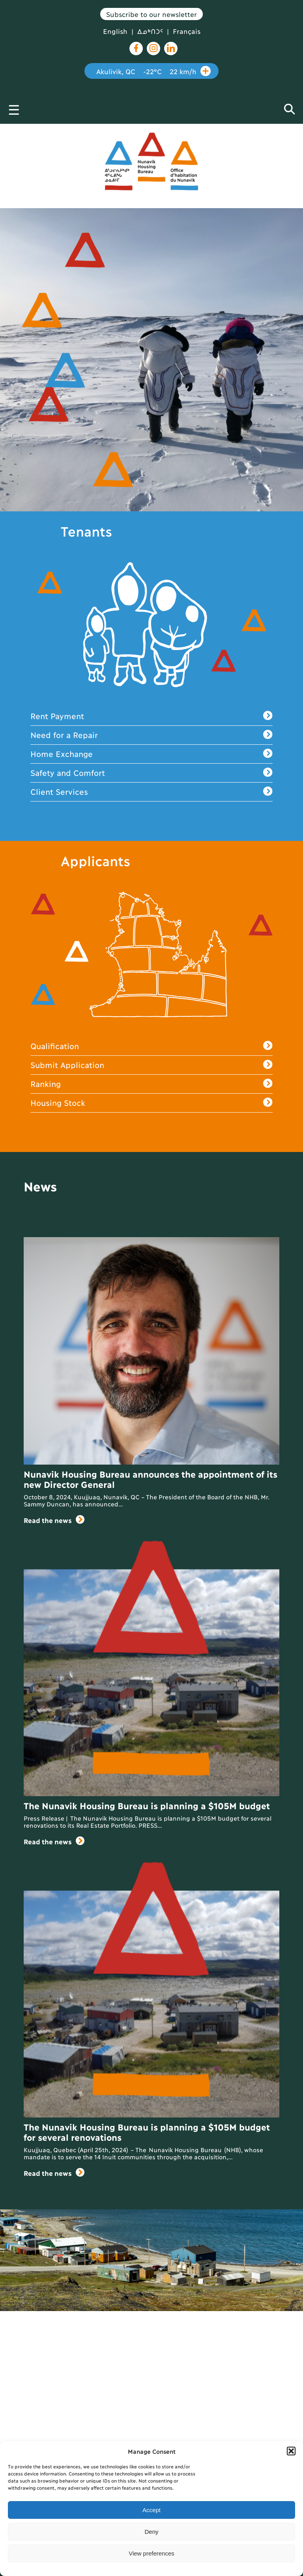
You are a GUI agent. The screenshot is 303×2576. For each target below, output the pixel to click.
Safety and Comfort (151, 773)
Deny (151, 2531)
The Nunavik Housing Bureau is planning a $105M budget (147, 1805)
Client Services (151, 792)
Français (186, 31)
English (115, 31)
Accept (151, 2510)
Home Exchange (151, 754)
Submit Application (151, 1065)
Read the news (54, 1520)
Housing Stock (151, 1103)
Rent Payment (151, 716)
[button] (291, 2451)
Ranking (151, 1084)
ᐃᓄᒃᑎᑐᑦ (150, 31)
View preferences (151, 2553)
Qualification (151, 1046)
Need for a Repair (151, 735)
